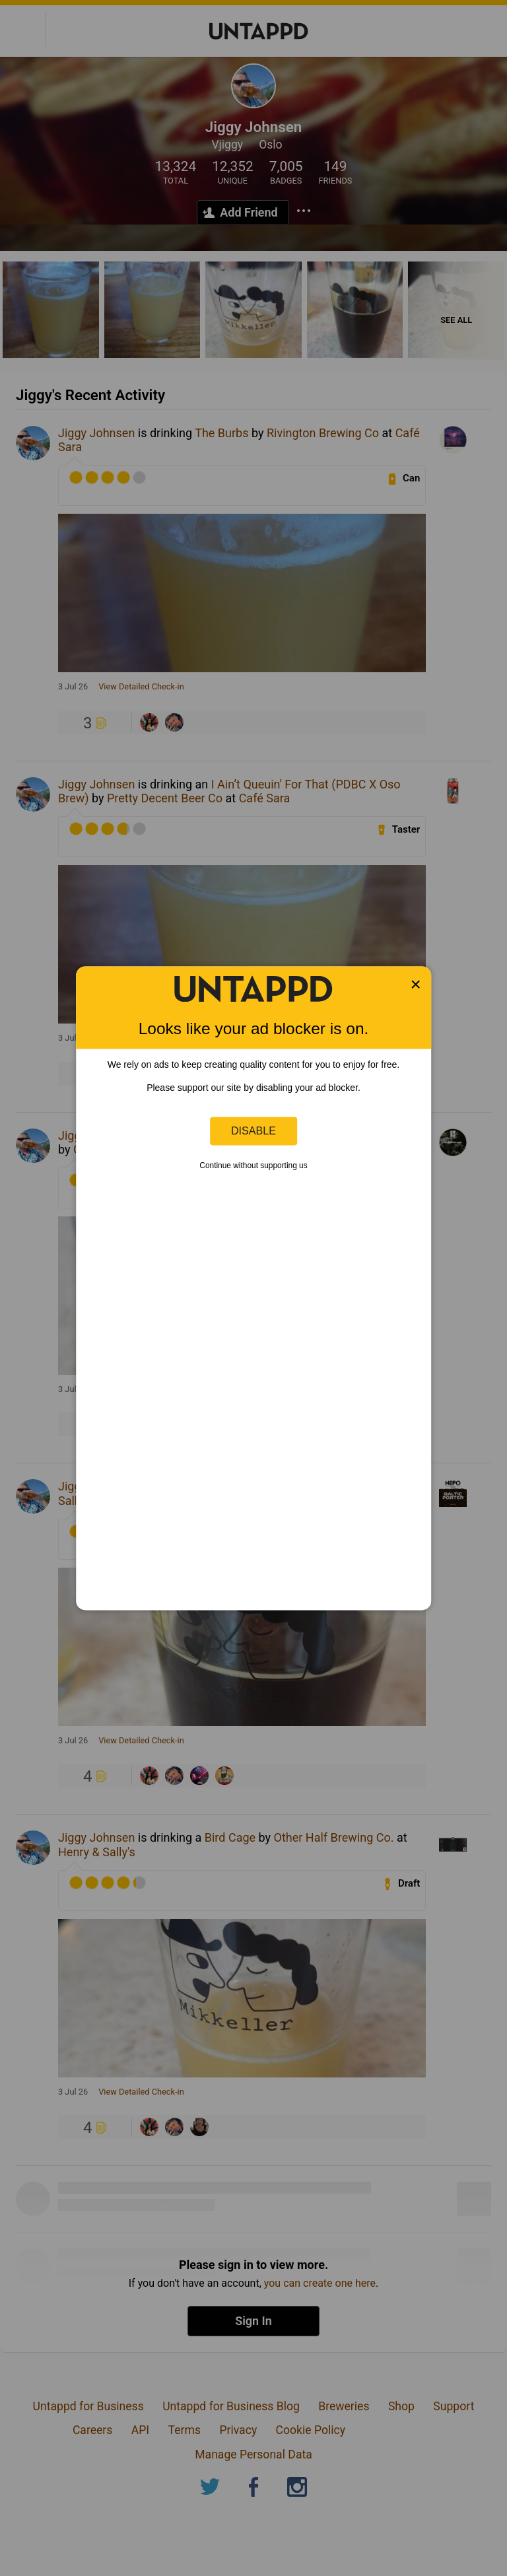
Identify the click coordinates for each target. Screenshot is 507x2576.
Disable (253, 1130)
